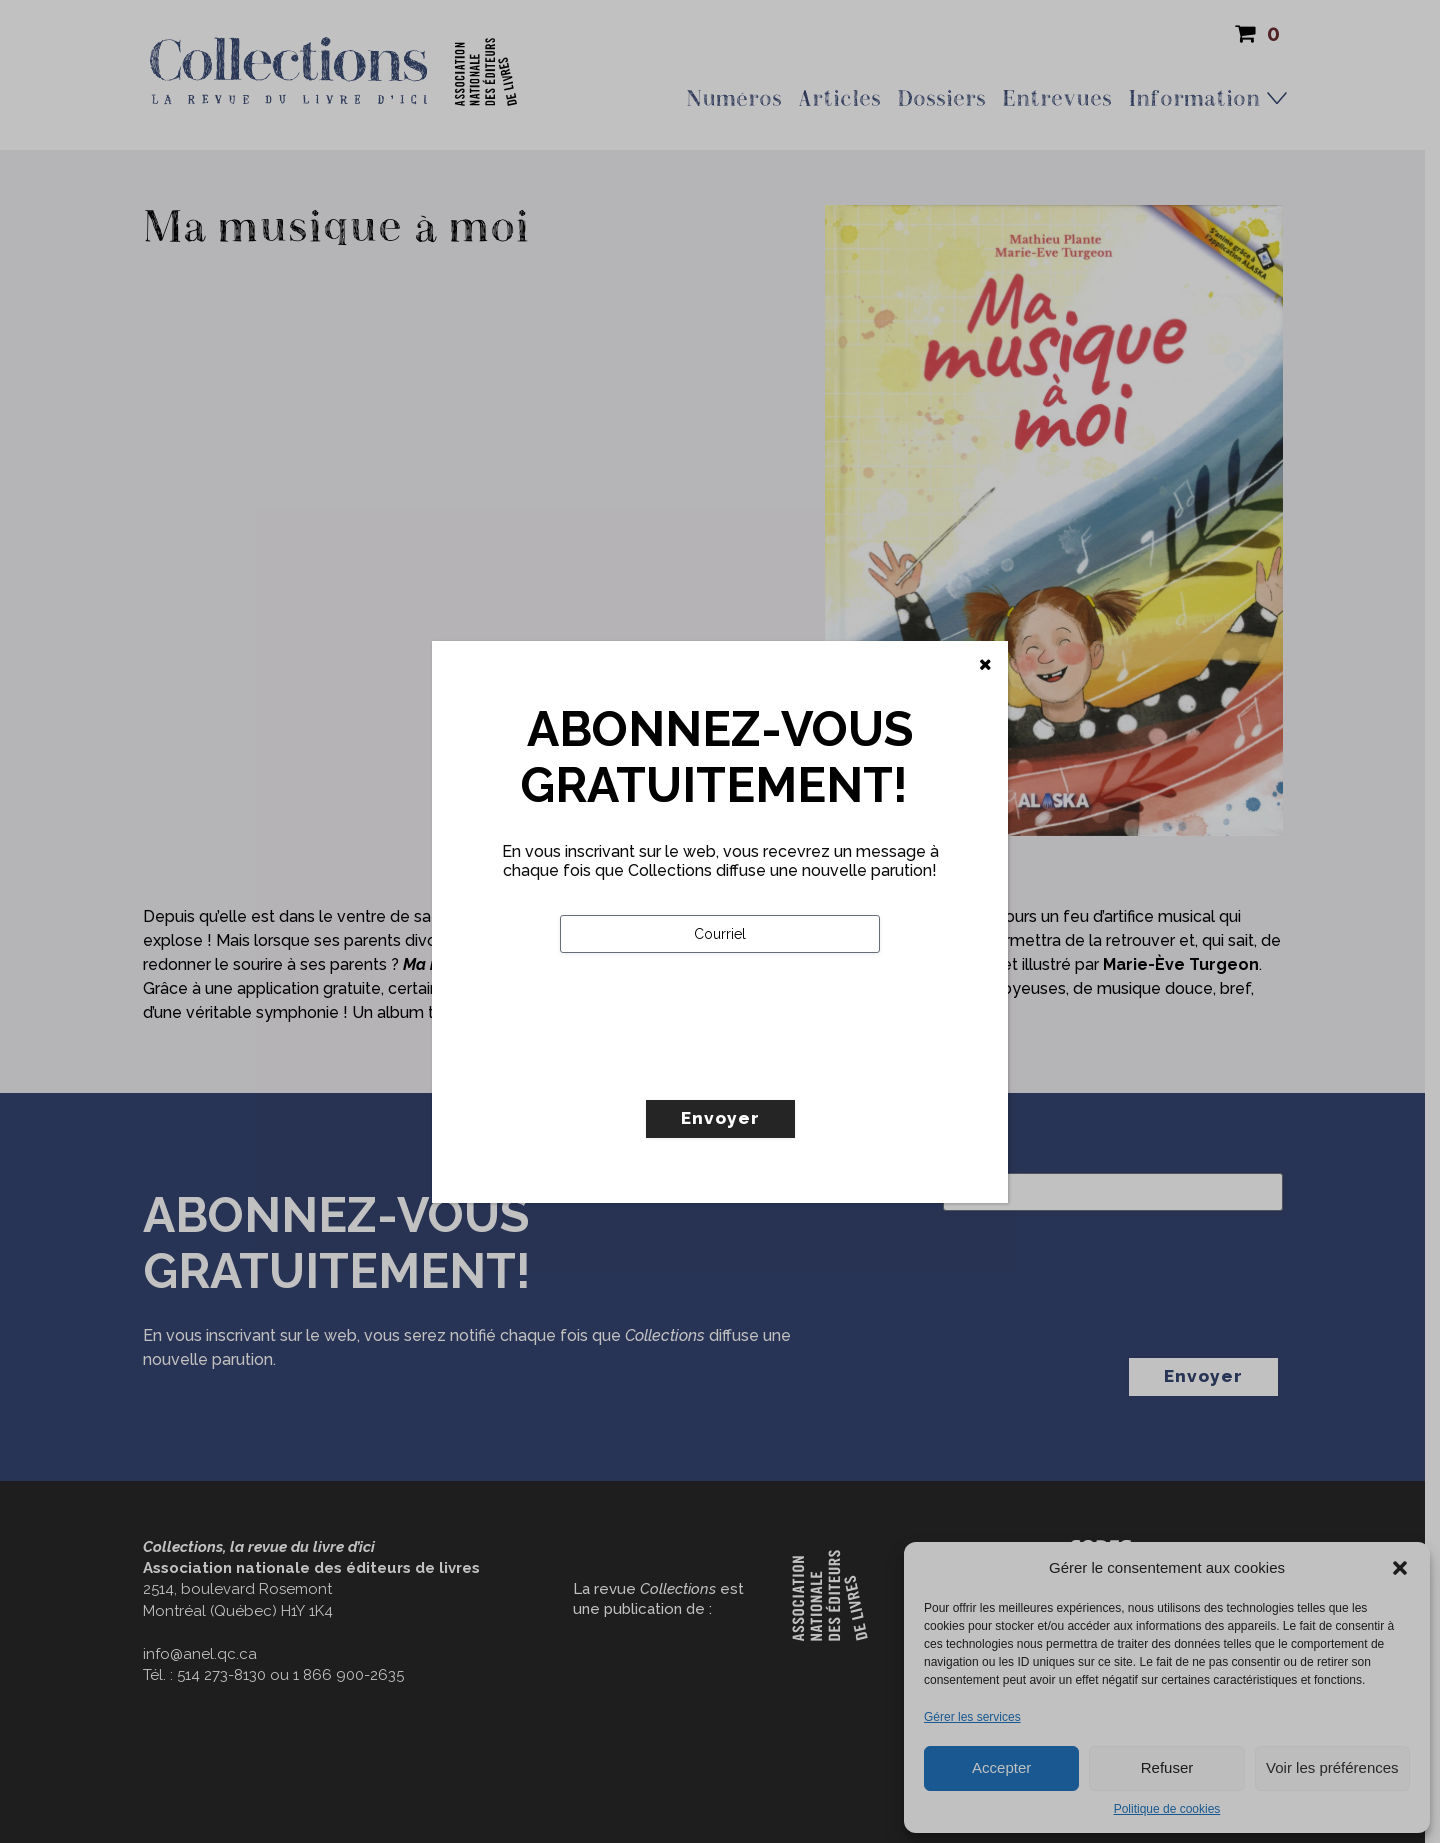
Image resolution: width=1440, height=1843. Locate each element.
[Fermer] (985, 665)
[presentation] (712, 1068)
